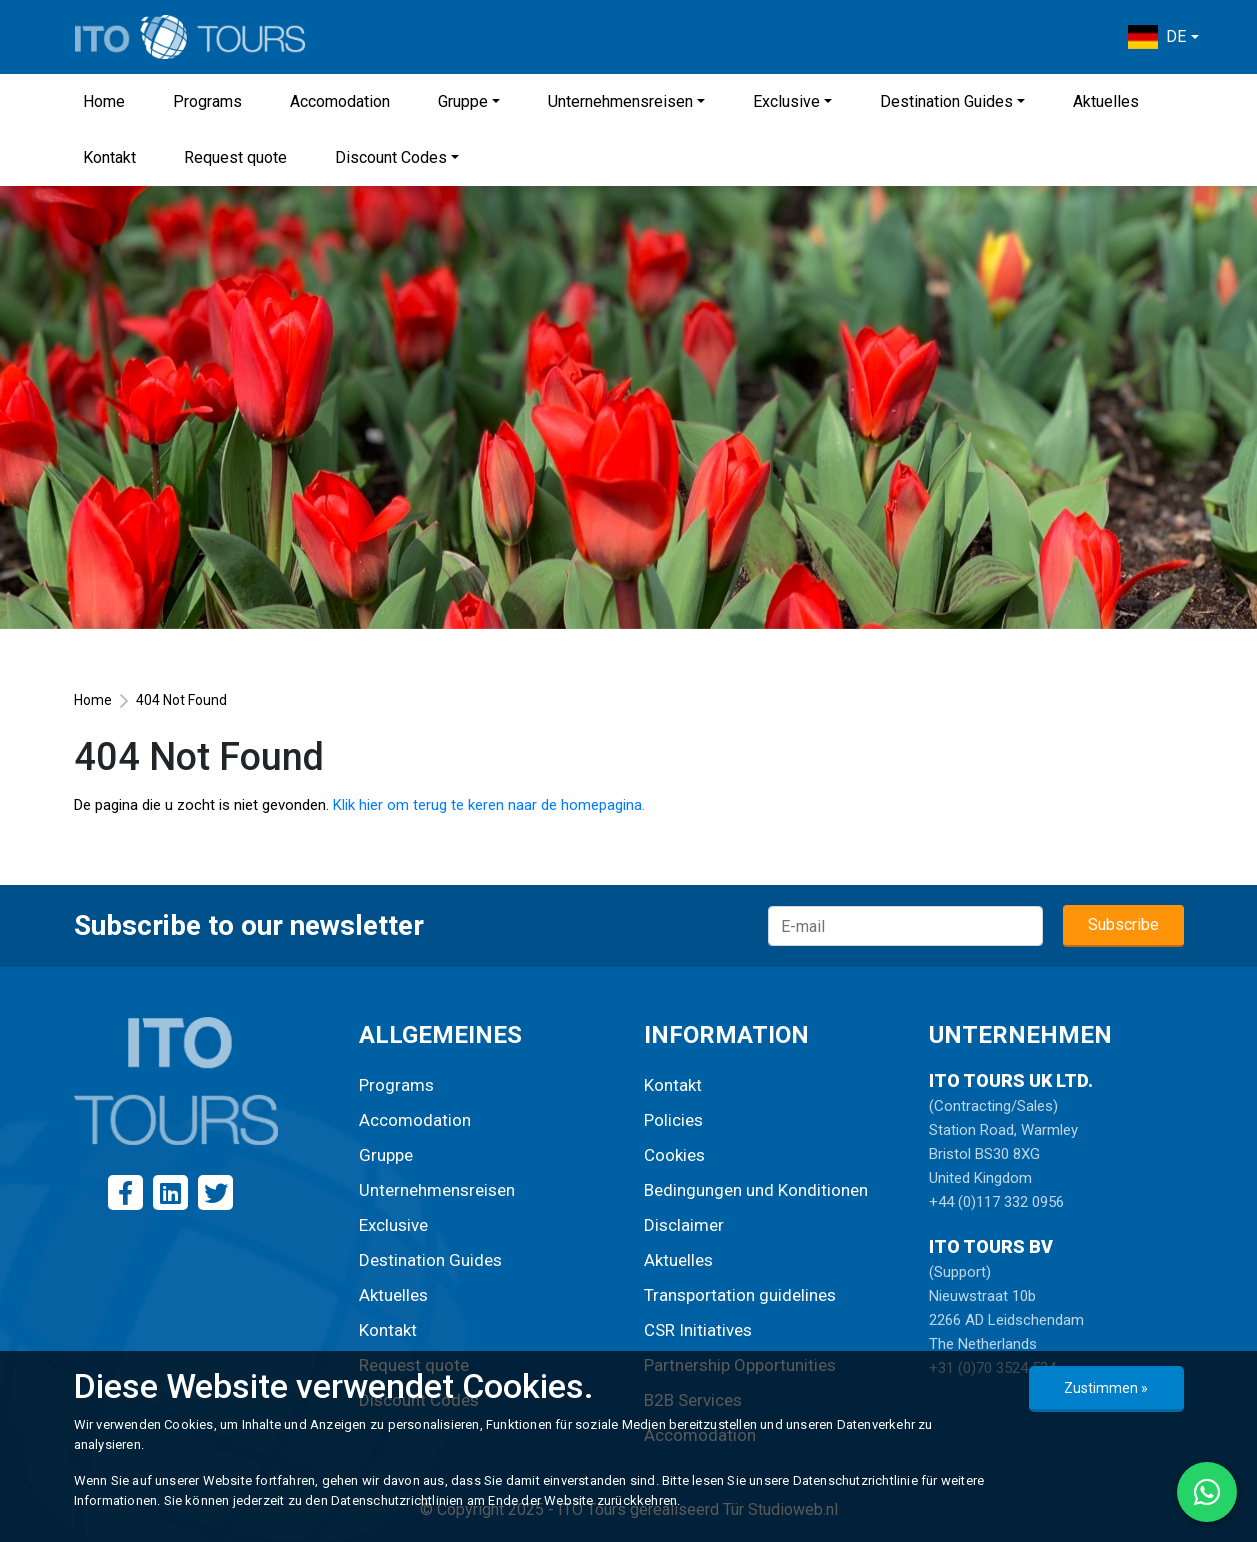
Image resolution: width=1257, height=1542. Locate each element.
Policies (673, 1120)
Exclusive (786, 101)
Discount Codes (391, 157)
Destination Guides (946, 101)
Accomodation (340, 101)
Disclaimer (684, 1225)
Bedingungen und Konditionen (756, 1190)
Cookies (674, 1155)
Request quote (235, 157)
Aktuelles (1106, 101)
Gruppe (463, 101)
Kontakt (109, 157)
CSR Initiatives (698, 1330)
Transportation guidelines (740, 1295)
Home (104, 101)
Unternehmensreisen (620, 101)
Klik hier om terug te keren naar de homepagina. (489, 805)
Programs (207, 101)
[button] (1163, 37)
